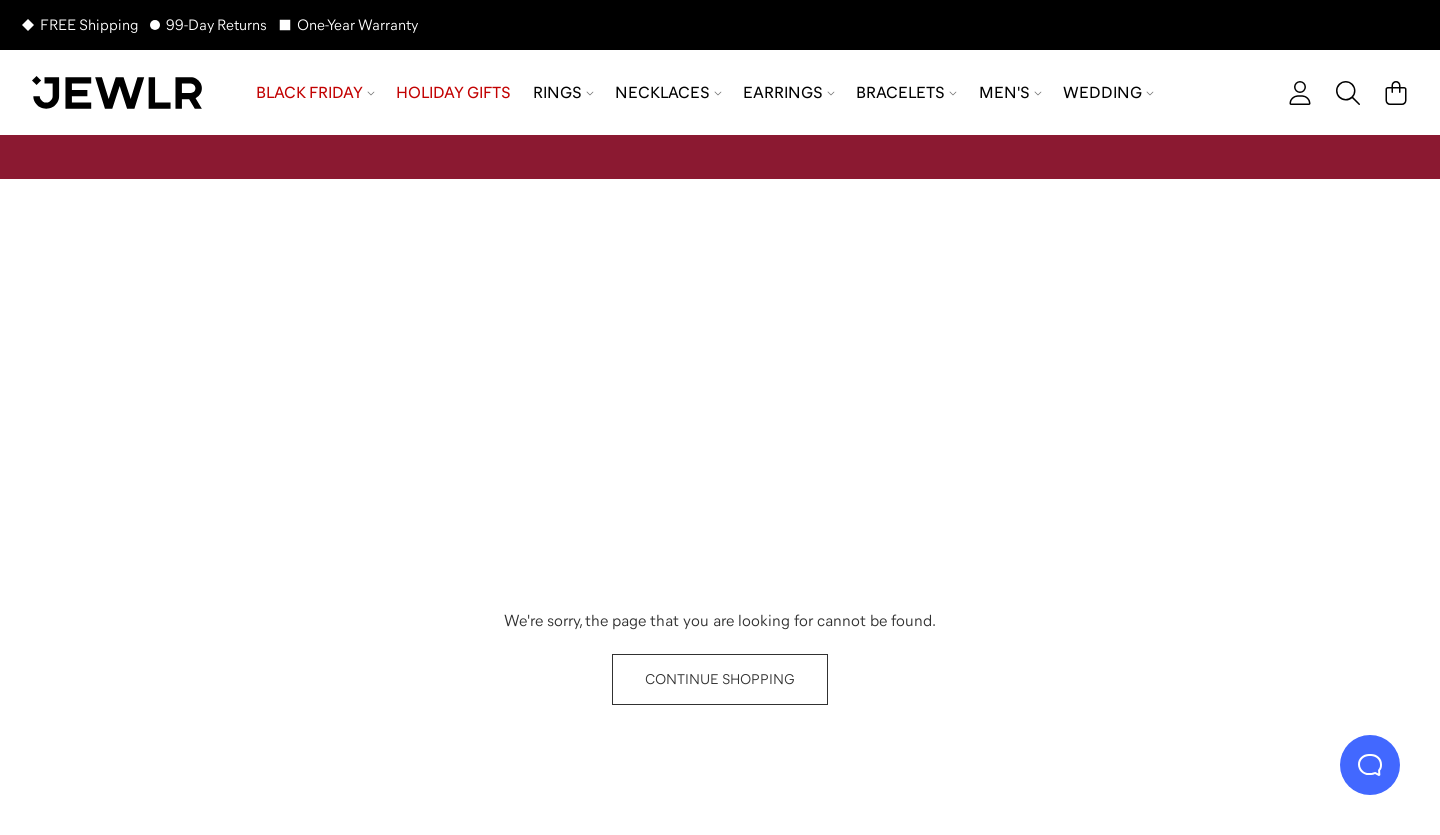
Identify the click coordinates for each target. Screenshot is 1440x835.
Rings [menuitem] (563, 92)
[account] (1300, 93)
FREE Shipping (89, 24)
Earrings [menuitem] (789, 92)
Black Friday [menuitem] (315, 92)
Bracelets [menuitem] (906, 92)
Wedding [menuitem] (1108, 92)
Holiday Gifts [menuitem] (453, 92)
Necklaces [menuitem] (668, 92)
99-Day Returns (216, 24)
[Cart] (1396, 93)
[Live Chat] (1370, 765)
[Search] (1348, 93)
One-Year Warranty (357, 24)
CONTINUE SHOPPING (720, 679)
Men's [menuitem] (1010, 92)
